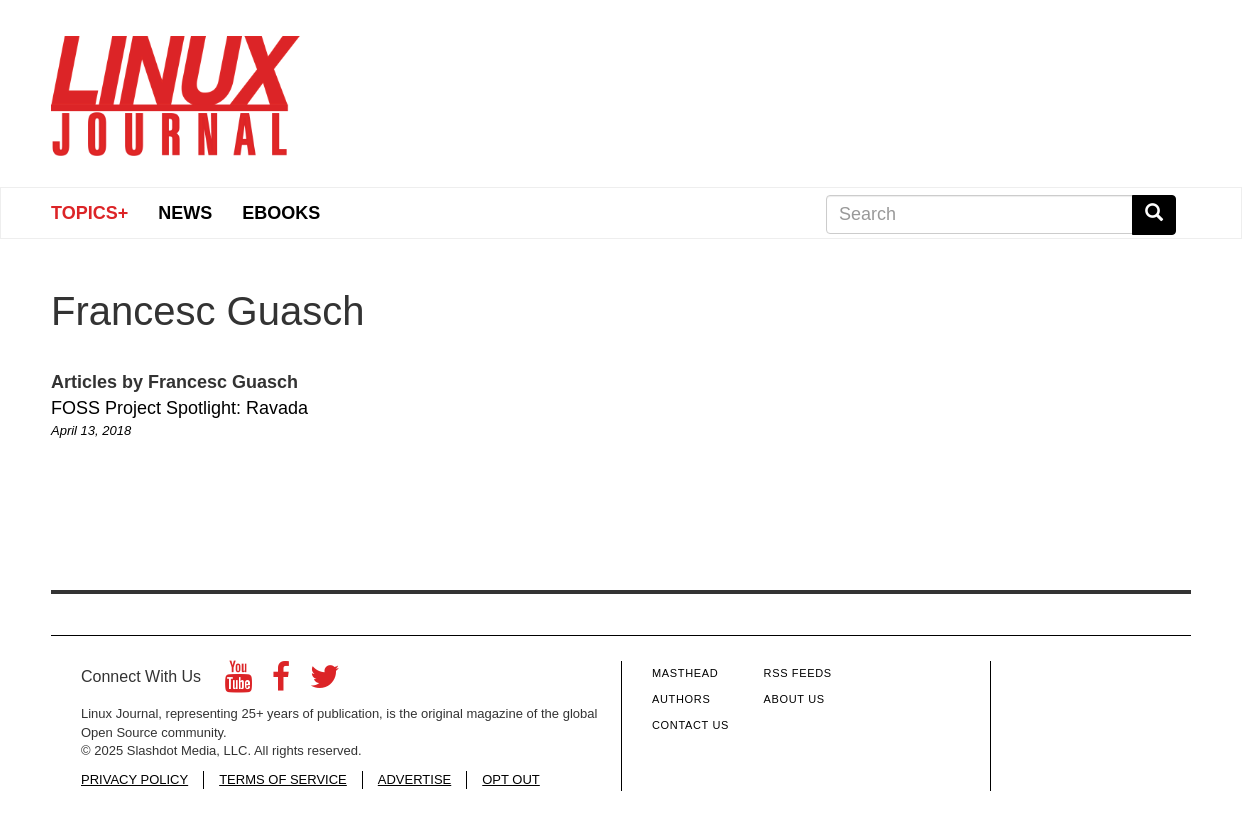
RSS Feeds (798, 673)
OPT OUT (511, 779)
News (185, 213)
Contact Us (690, 725)
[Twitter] (325, 682)
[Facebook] (281, 682)
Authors (681, 699)
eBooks (281, 213)
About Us (794, 699)
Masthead (685, 673)
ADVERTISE (414, 779)
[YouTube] (238, 682)
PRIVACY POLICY (134, 779)
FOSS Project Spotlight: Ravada (179, 408)
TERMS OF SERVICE (283, 779)
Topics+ (89, 213)
